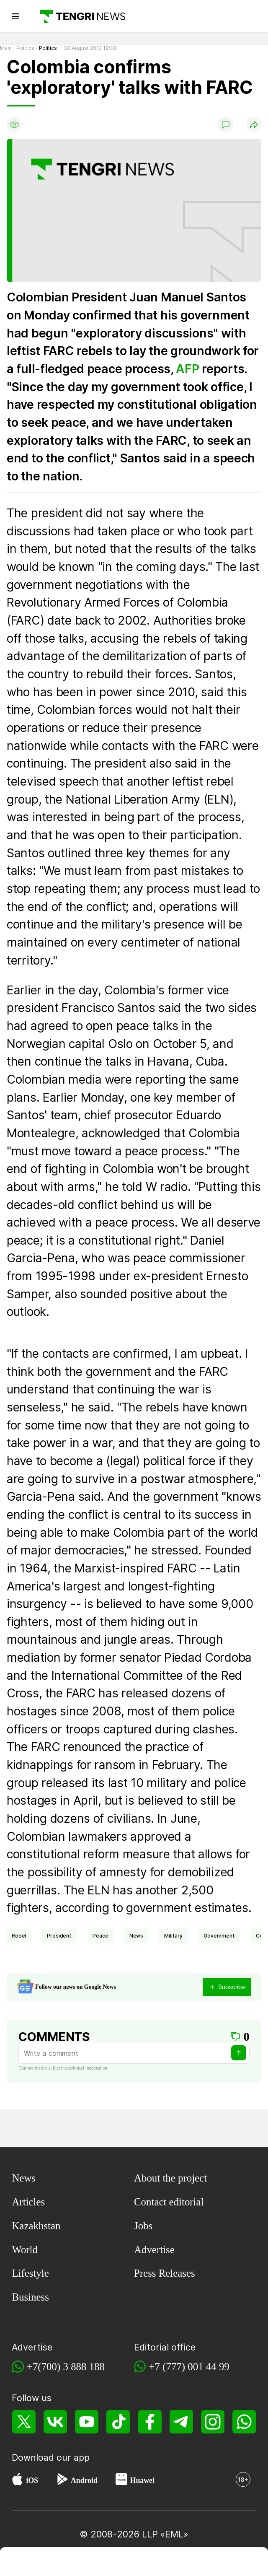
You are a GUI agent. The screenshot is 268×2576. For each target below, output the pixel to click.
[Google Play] (62, 2480)
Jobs (143, 2225)
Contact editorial (169, 2202)
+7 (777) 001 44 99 (189, 2366)
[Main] (79, 16)
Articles (28, 2202)
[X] (24, 2422)
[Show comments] (225, 124)
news (136, 1936)
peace (100, 1936)
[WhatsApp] (244, 2422)
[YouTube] (87, 2422)
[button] (240, 2562)
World (25, 2249)
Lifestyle (30, 2273)
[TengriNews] (27, 2562)
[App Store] (17, 2480)
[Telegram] (181, 2422)
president (59, 1936)
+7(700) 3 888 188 (66, 2366)
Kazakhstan (36, 2225)
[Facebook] (150, 2422)
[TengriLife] (188, 2562)
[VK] (55, 2422)
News (24, 2178)
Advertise (154, 2249)
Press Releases (164, 2273)
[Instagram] (212, 2422)
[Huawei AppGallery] (121, 2480)
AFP (187, 368)
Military (173, 1936)
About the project (170, 2178)
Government (219, 1936)
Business (30, 2297)
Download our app (51, 2457)
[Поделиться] (253, 124)
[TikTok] (118, 2422)
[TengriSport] (135, 2563)
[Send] (238, 2052)
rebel (19, 1936)
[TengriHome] (81, 2563)
